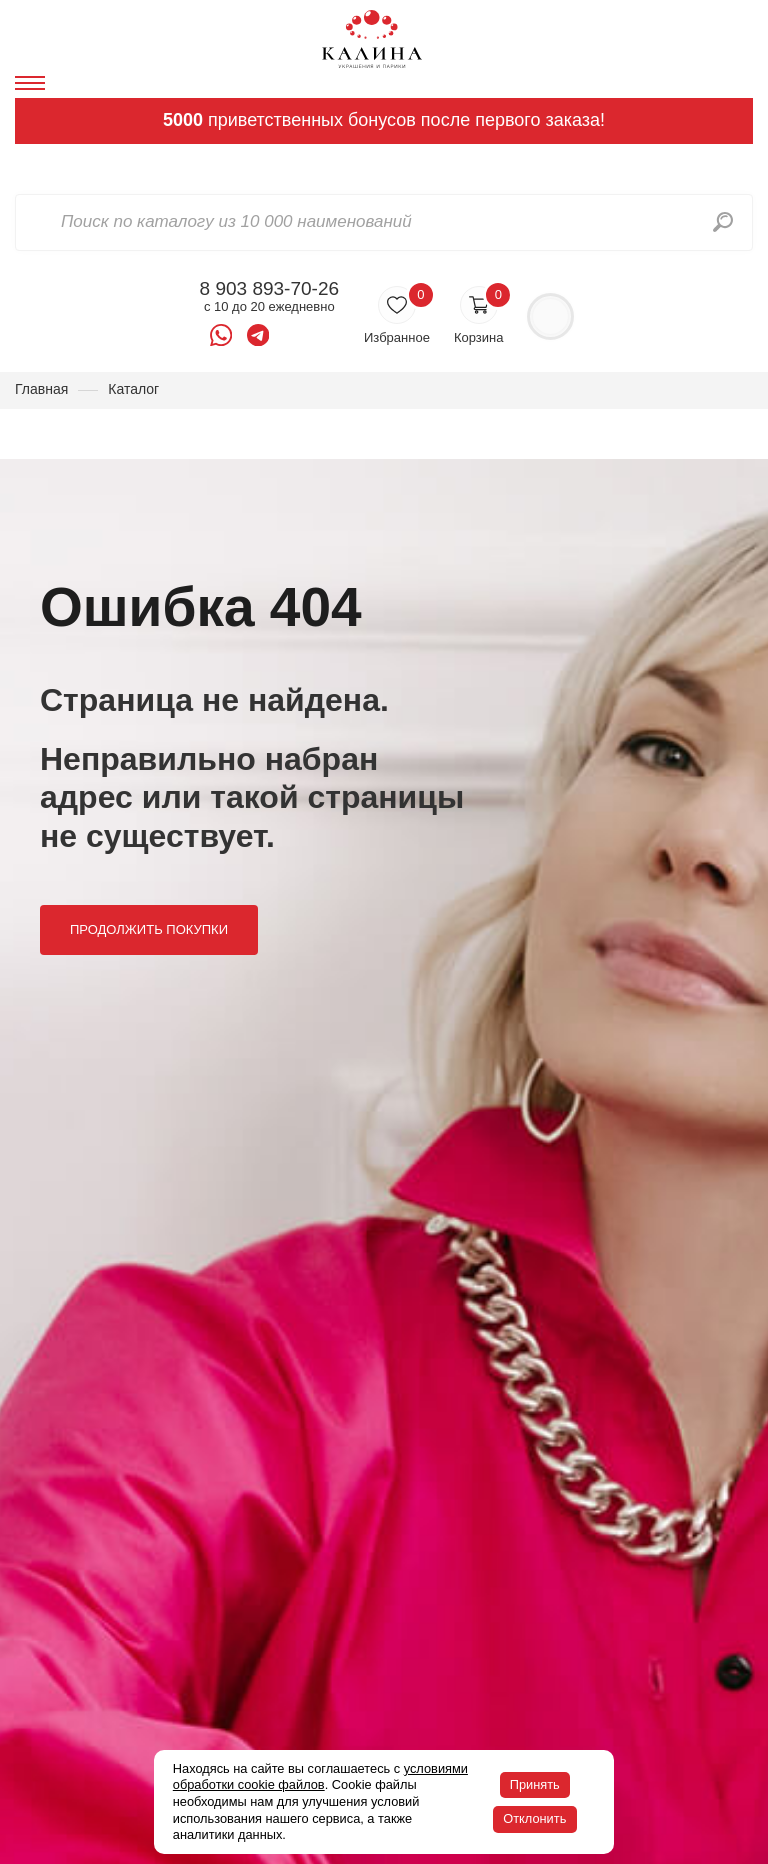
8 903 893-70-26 (269, 289)
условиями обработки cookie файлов (320, 1777)
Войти (550, 316)
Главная (41, 389)
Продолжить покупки (149, 929)
